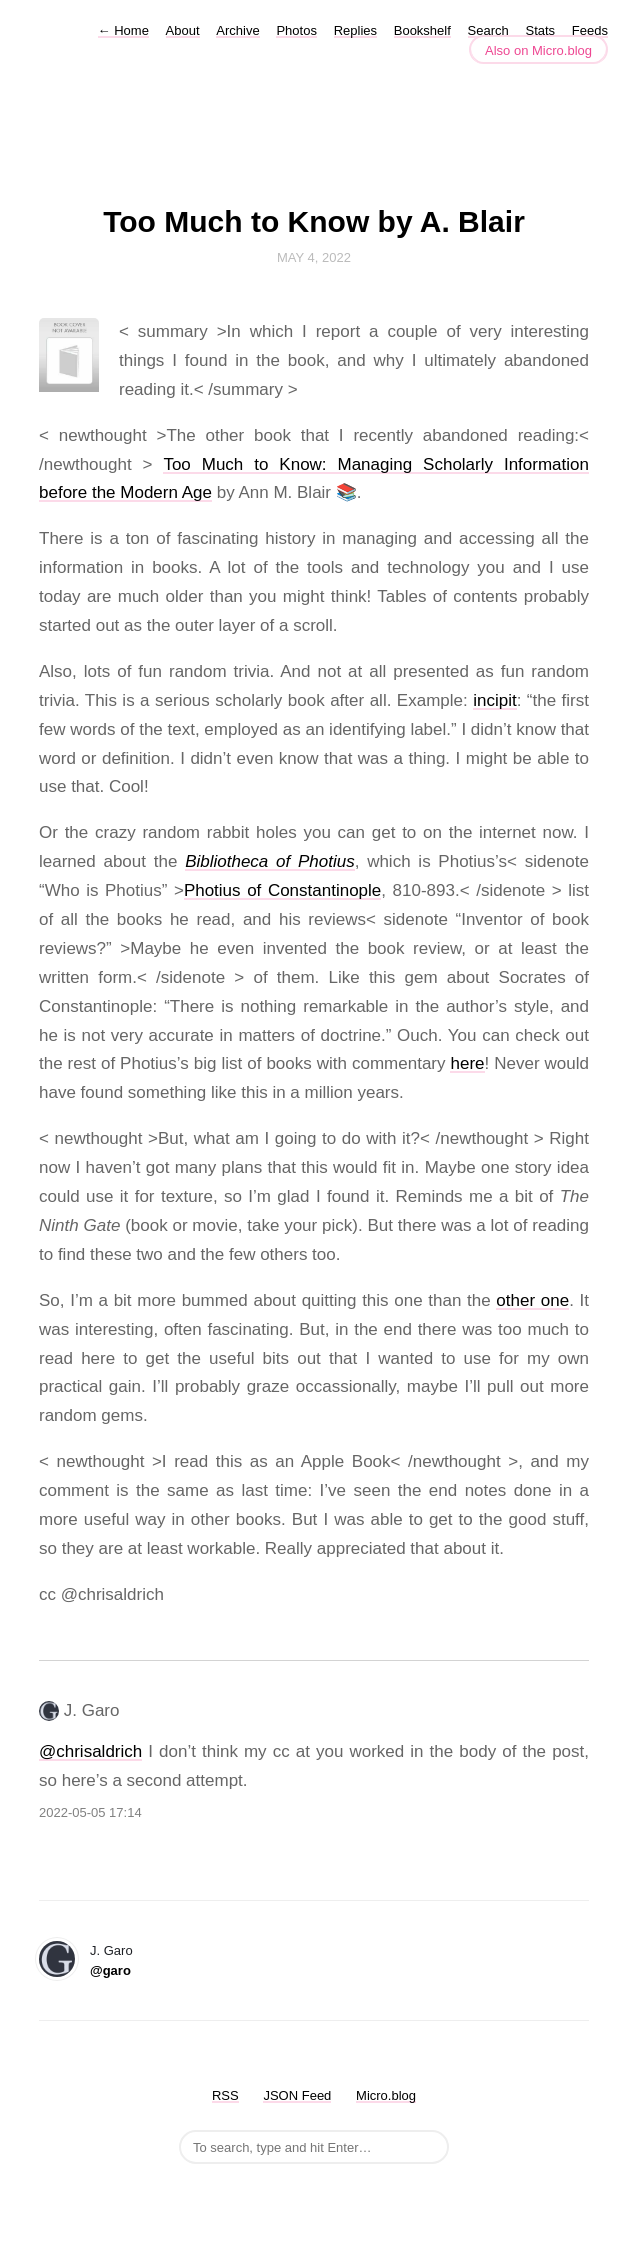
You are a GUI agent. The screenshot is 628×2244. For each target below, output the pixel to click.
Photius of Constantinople (282, 890)
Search (488, 30)
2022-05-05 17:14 (90, 1812)
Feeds (590, 30)
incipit (494, 700)
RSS (225, 2095)
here (467, 1063)
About (183, 30)
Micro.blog (386, 2095)
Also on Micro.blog (538, 50)
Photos (296, 30)
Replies (355, 30)
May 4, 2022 (314, 257)
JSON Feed (297, 2095)
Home (123, 30)
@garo (110, 1970)
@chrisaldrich (90, 1751)
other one (532, 1300)
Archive (237, 30)
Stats (541, 30)
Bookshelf (422, 30)
